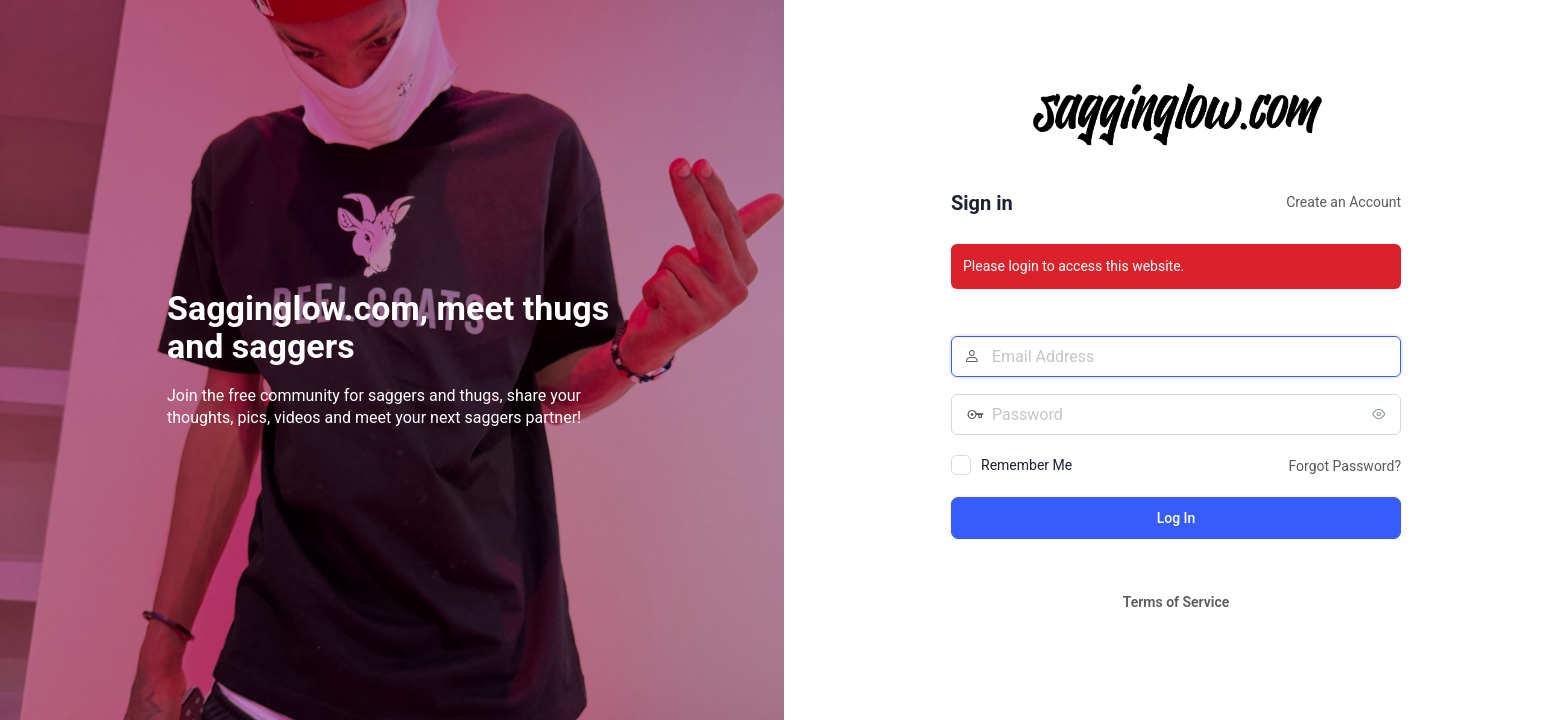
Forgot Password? (1344, 466)
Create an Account (1343, 202)
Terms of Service (1176, 602)
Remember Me (1026, 465)
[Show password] (1381, 414)
